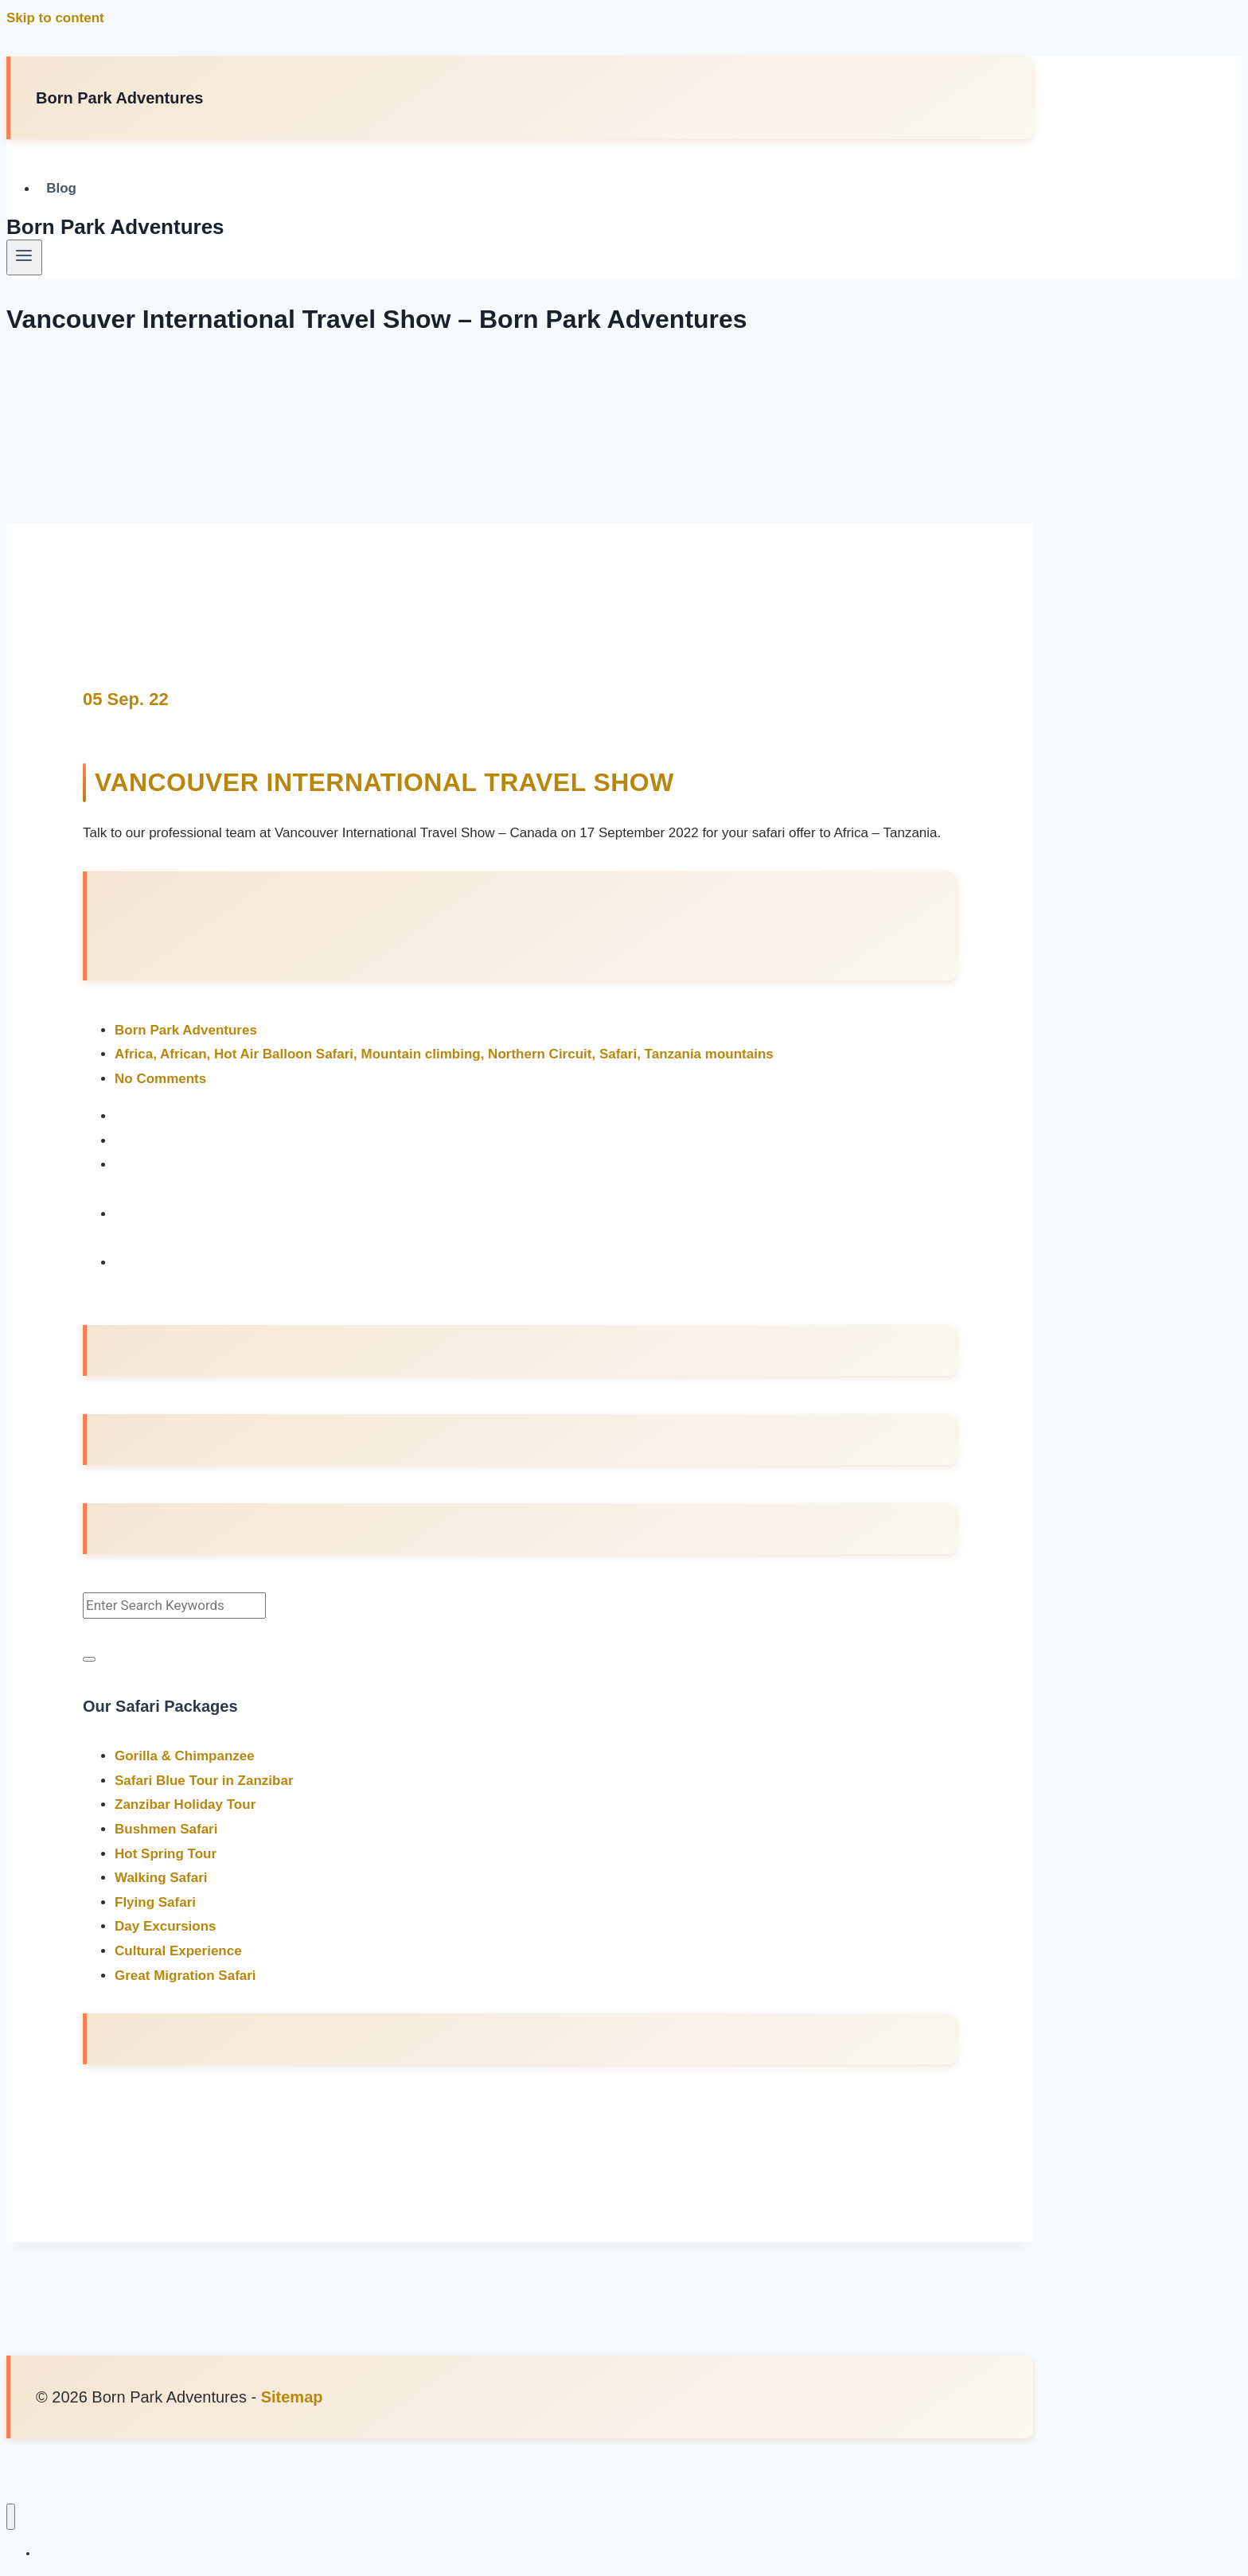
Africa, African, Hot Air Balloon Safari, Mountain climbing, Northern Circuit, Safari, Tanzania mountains (444, 1053)
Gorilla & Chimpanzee (185, 1755)
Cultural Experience (178, 1950)
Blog (61, 189)
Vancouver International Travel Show (385, 782)
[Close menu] (10, 2516)
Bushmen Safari (166, 1828)
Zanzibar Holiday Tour (185, 1803)
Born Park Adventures (186, 1029)
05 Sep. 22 (126, 699)
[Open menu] (24, 257)
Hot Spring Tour (165, 1853)
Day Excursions (165, 1925)
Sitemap (292, 2396)
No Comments (160, 1077)
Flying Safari (155, 1901)
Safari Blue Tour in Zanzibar (204, 1779)
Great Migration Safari (185, 1974)
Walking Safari (161, 1876)
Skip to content (55, 17)
